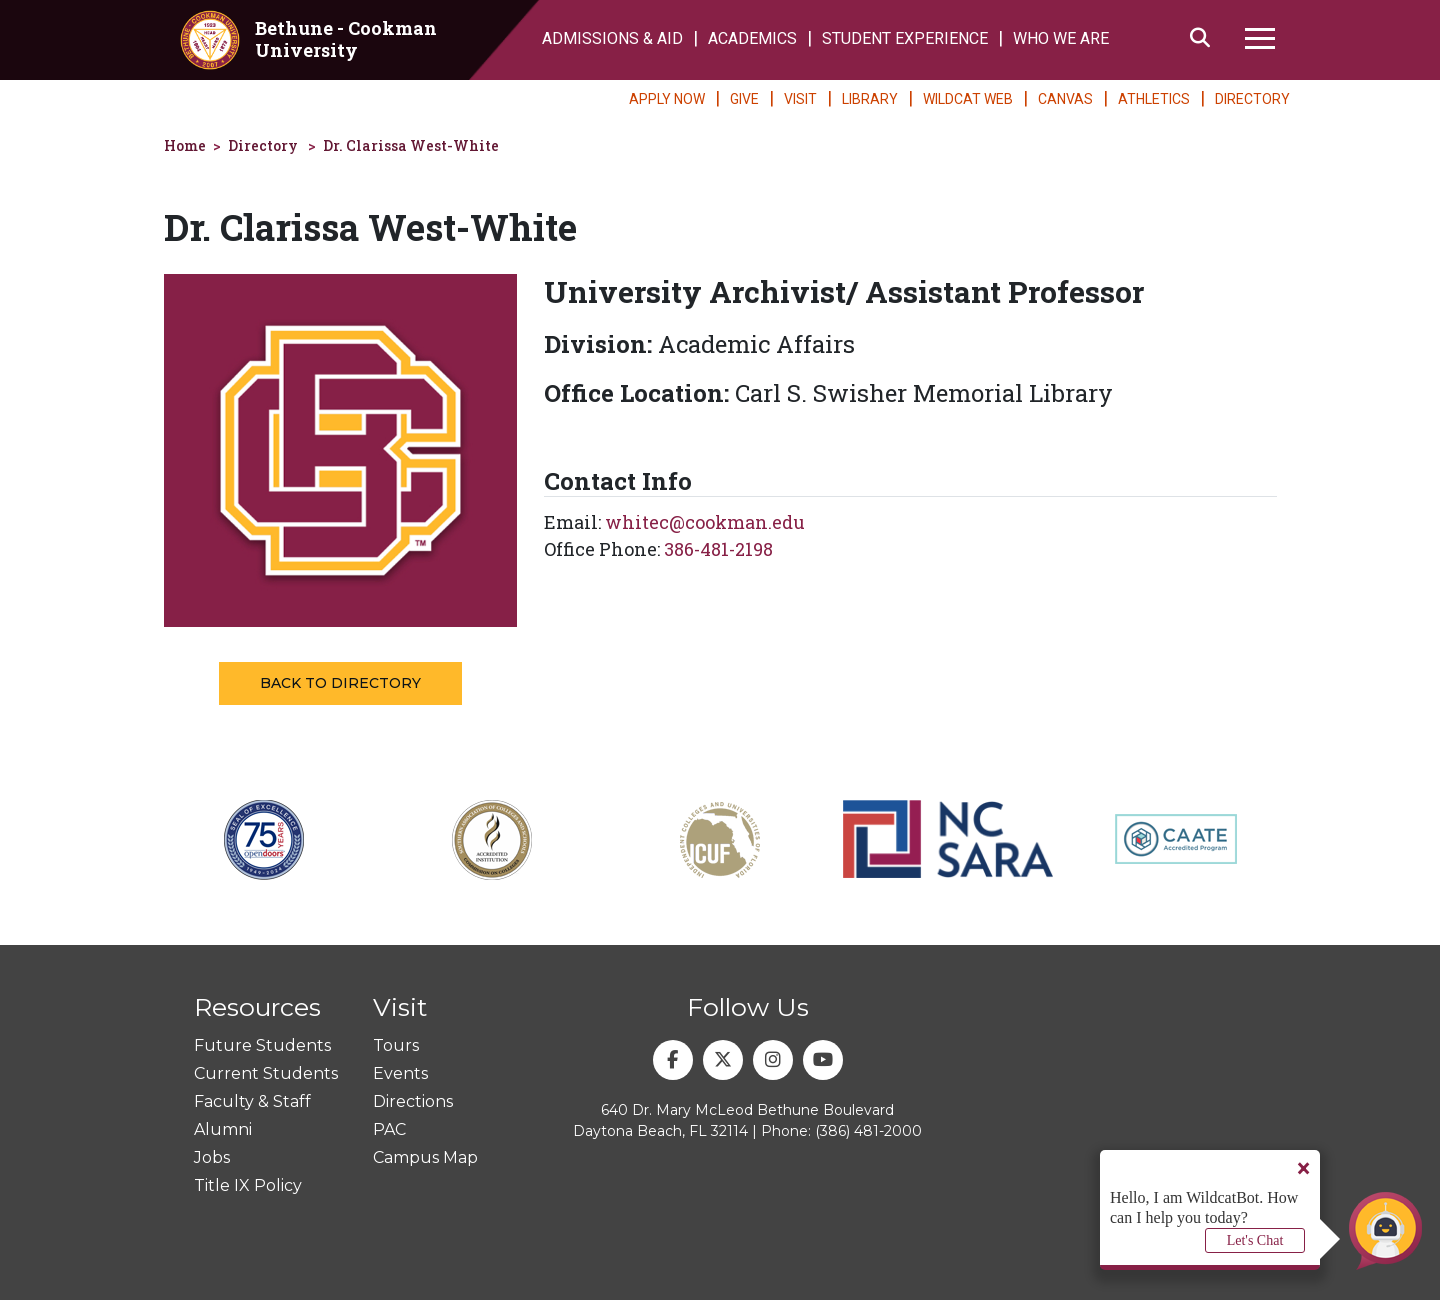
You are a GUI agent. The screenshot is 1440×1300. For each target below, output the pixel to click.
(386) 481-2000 (868, 1131)
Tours (396, 1045)
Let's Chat (1255, 1240)
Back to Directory (340, 683)
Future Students (262, 1045)
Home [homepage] (185, 145)
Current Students (266, 1073)
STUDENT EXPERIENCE (905, 38)
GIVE (744, 99)
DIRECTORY (1252, 99)
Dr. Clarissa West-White (411, 145)
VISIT (800, 99)
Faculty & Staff (252, 1101)
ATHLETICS (1154, 99)
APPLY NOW (667, 99)
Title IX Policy (248, 1185)
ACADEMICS (752, 38)
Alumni (223, 1129)
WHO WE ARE (1061, 38)
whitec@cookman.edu (705, 522)
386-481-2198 (718, 549)
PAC (389, 1129)
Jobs (212, 1157)
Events (400, 1073)
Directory (263, 145)
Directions (413, 1101)
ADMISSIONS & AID (612, 38)
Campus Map (425, 1157)
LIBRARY (870, 99)
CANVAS (1065, 99)
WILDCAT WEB (968, 99)
